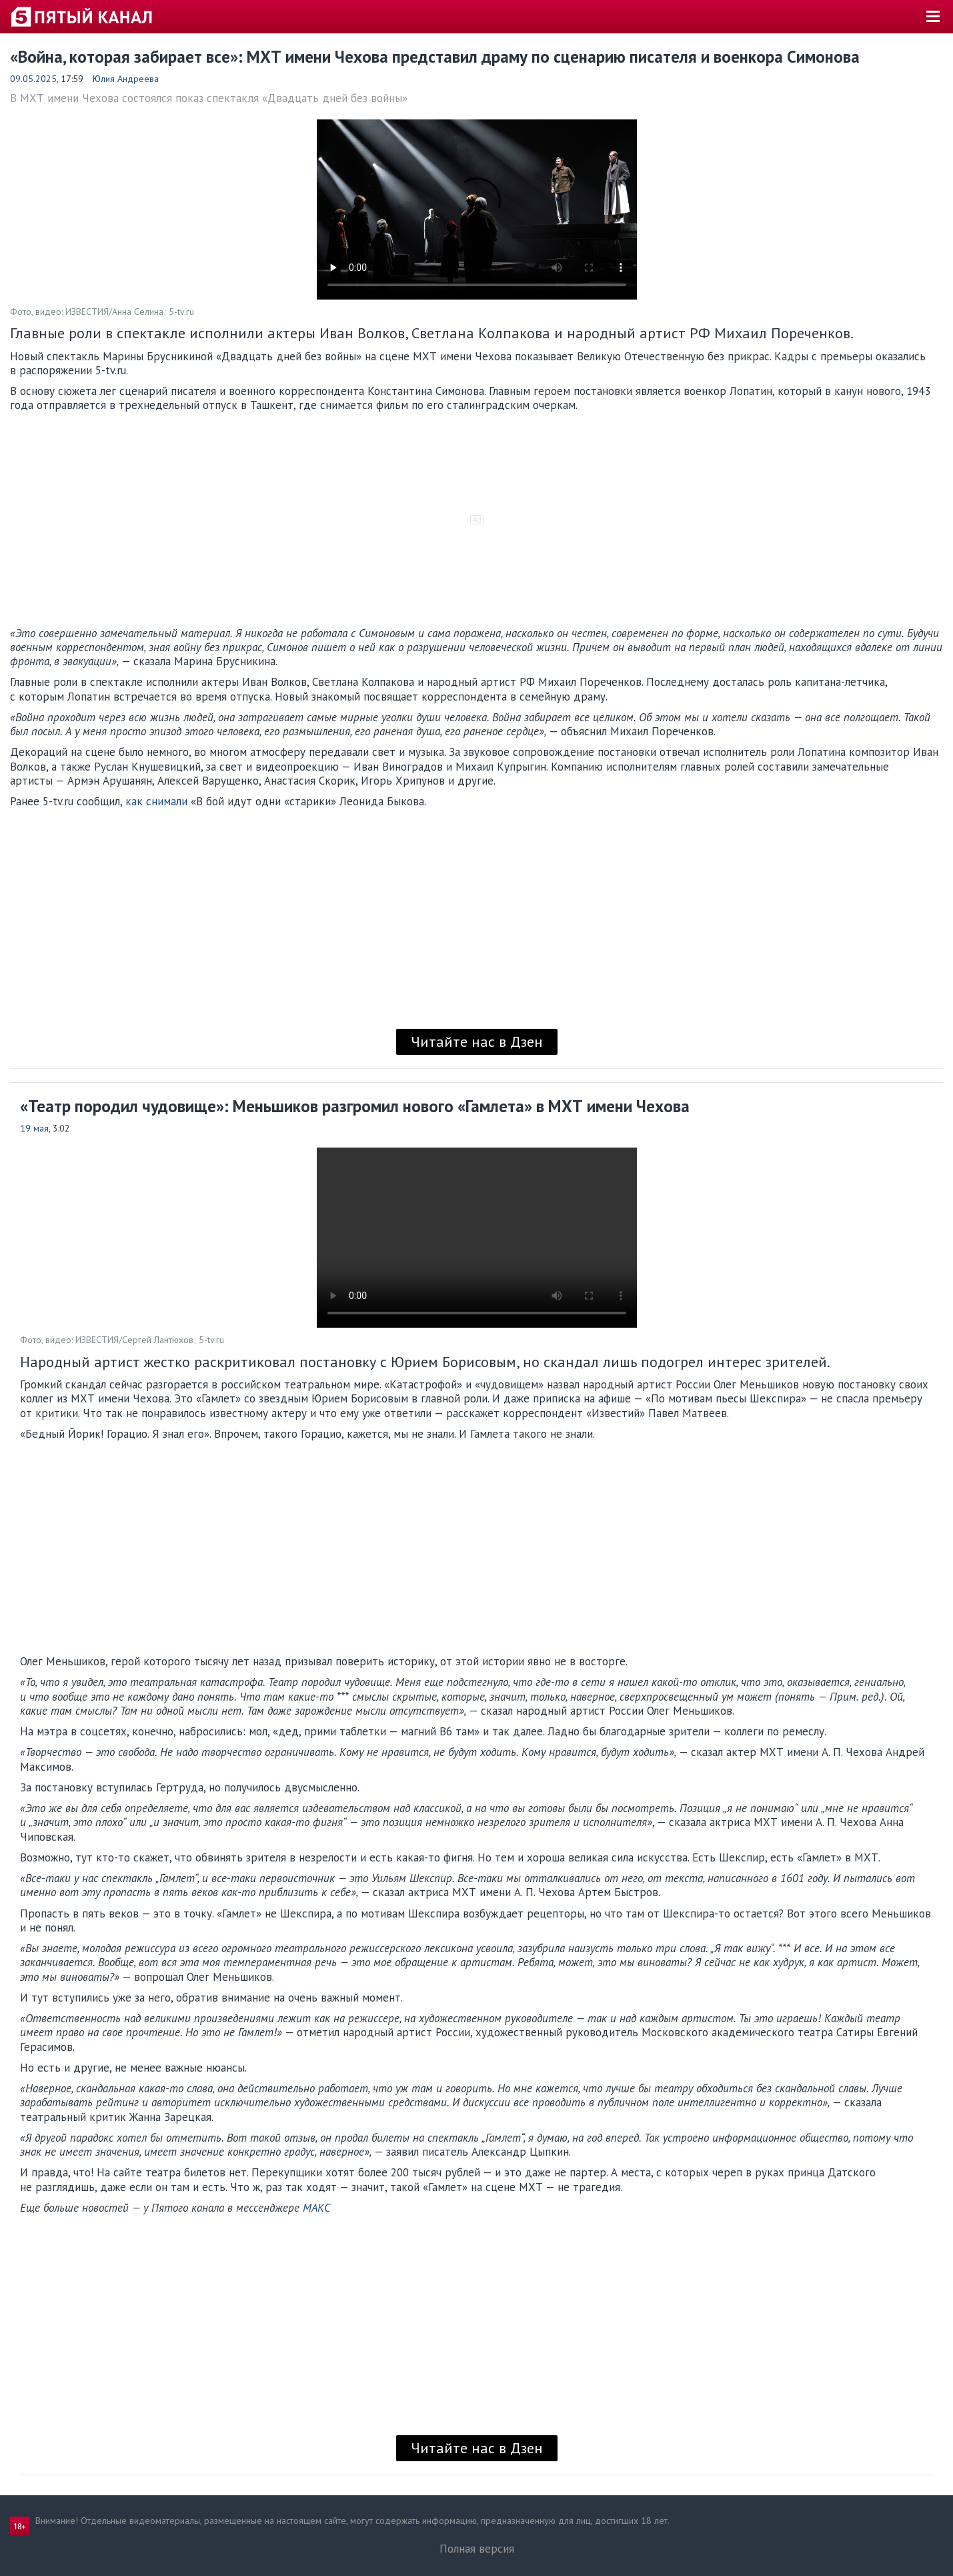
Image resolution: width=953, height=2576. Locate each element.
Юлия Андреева (126, 79)
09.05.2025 (33, 79)
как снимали (156, 801)
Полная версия (476, 2548)
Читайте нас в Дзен (477, 1041)
